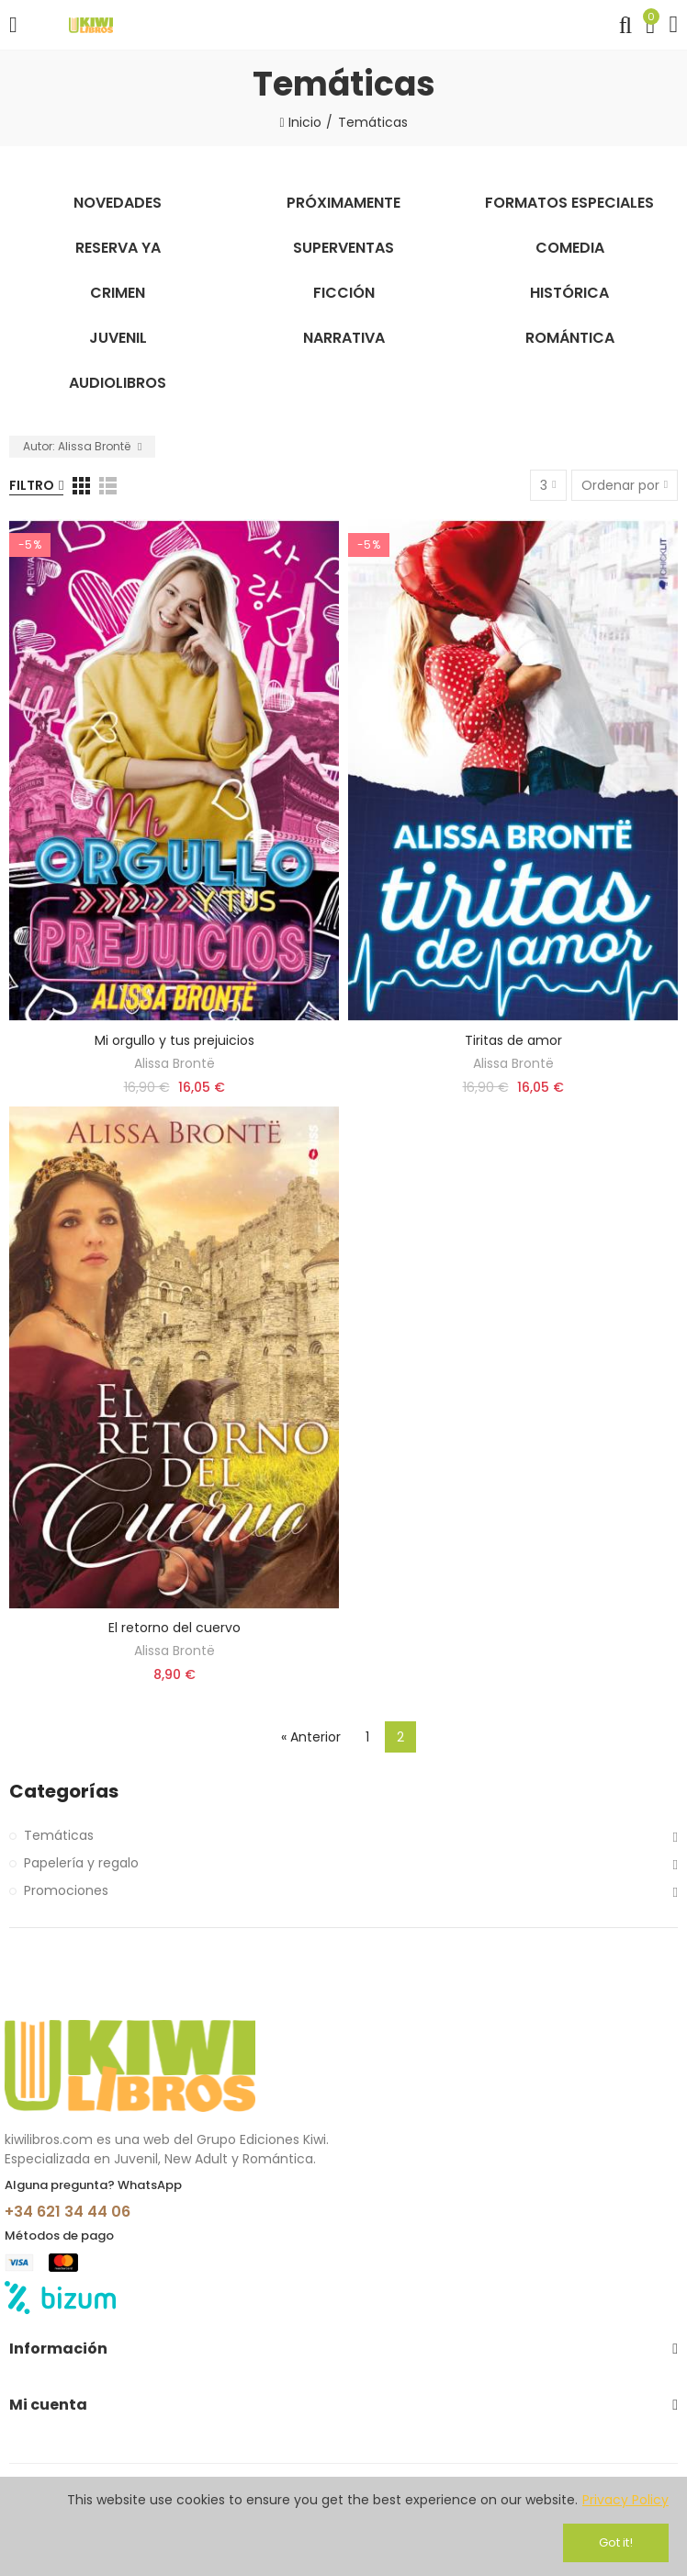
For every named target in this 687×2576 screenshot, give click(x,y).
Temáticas (59, 1835)
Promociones (66, 1890)
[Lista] (108, 485)
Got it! (616, 2542)
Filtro (31, 485)
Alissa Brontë (174, 1063)
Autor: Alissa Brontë (78, 446)
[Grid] (81, 485)
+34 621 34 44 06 (67, 2211)
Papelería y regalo (81, 1863)
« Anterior (311, 1737)
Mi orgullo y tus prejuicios (174, 1040)
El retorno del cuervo (174, 1627)
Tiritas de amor (513, 1040)
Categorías (63, 1791)
